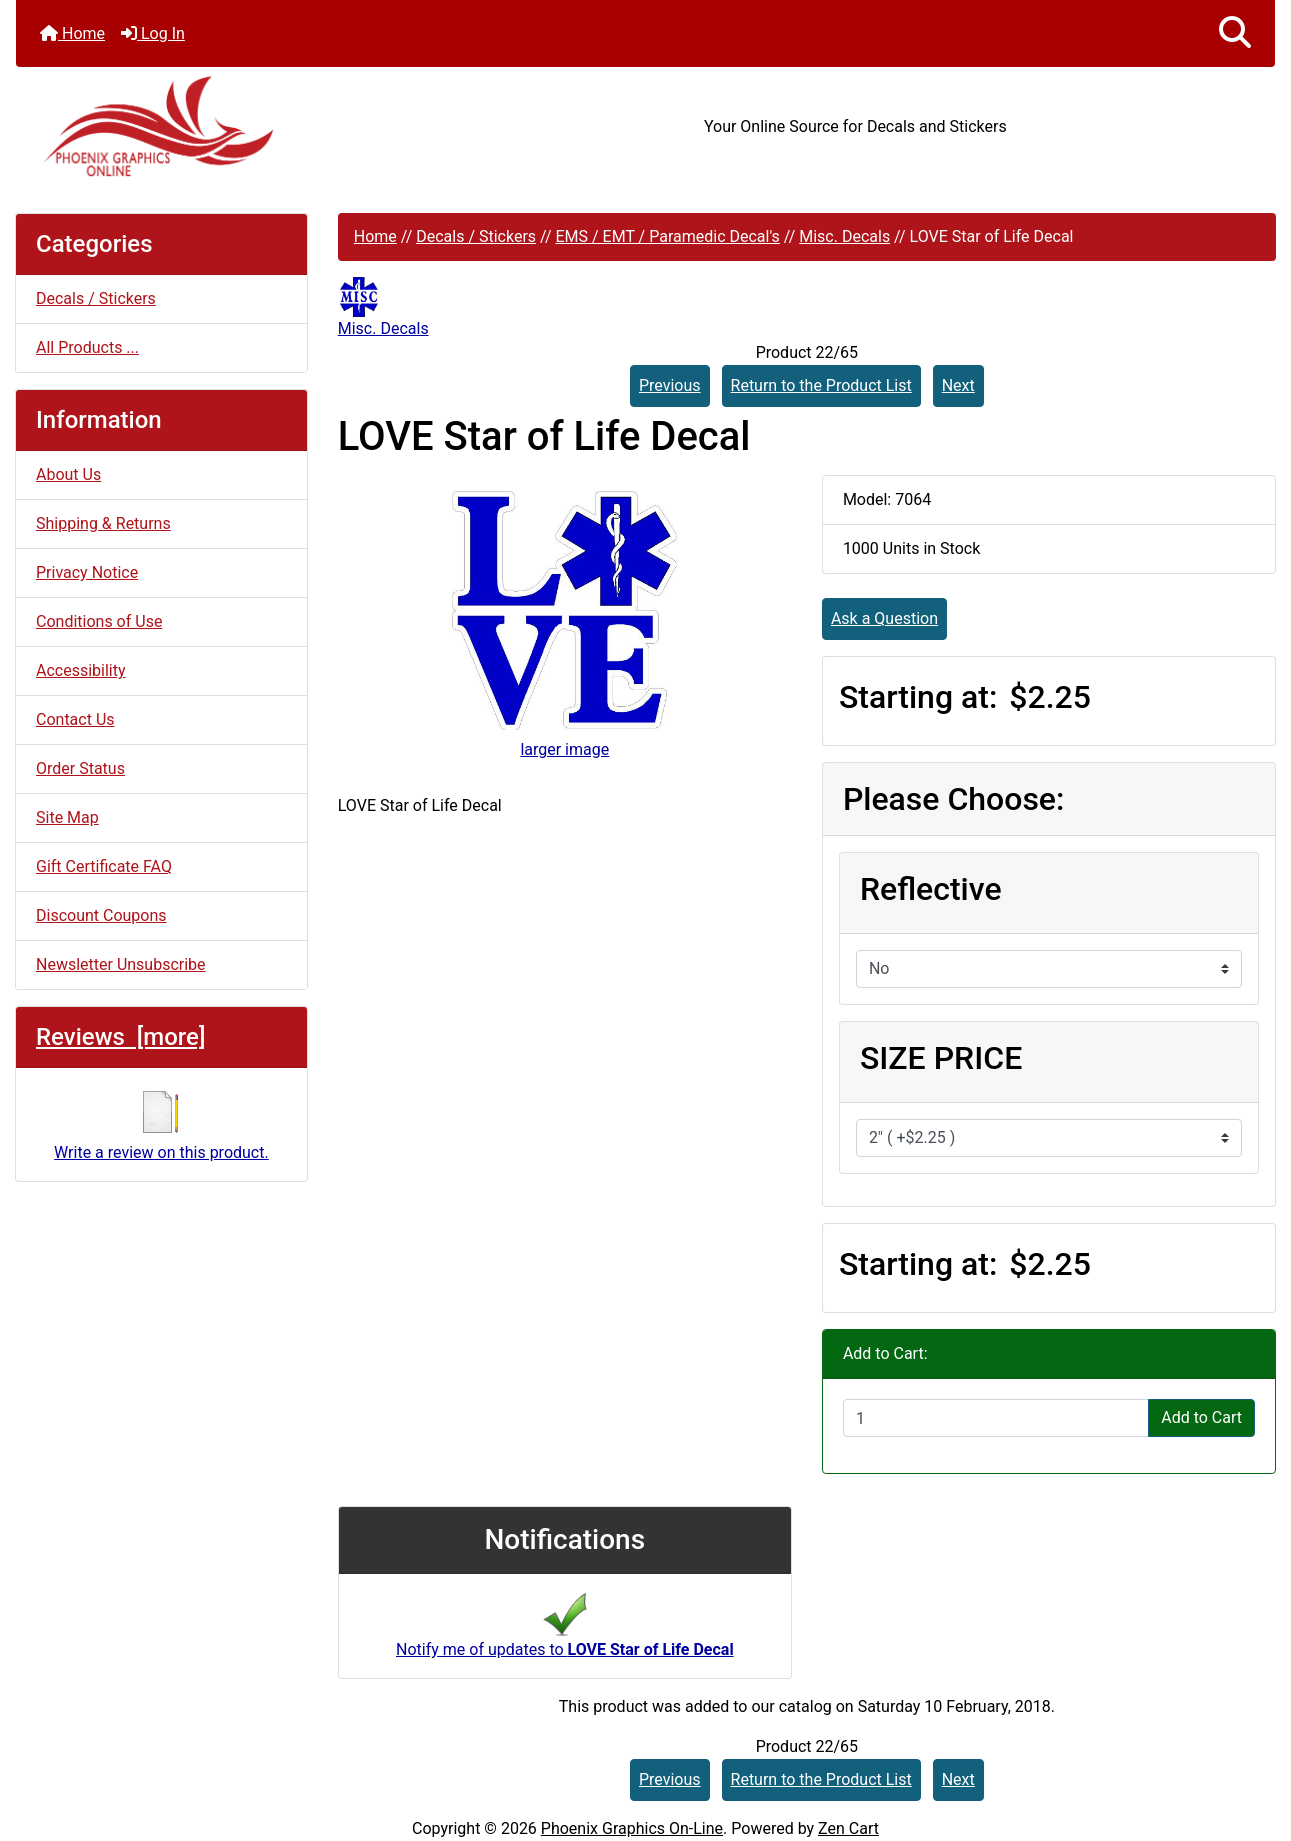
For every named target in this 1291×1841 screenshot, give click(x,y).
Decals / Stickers (476, 236)
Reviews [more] (120, 1037)
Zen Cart (848, 1828)
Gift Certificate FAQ (104, 866)
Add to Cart (1201, 1417)
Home (72, 33)
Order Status (80, 768)
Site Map (67, 817)
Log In (153, 33)
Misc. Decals (844, 236)
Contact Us (75, 719)
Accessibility (81, 670)
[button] (1235, 33)
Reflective (931, 889)
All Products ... (87, 347)
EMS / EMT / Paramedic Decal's (667, 236)
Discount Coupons (101, 915)
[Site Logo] (226, 126)
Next (958, 385)
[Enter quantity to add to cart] (996, 1418)
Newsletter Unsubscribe (121, 964)
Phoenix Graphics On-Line (632, 1828)
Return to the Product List (821, 385)
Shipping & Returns (103, 523)
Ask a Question (884, 618)
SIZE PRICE (941, 1058)
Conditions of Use (99, 621)
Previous (670, 385)
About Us (68, 474)
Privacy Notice (87, 572)
